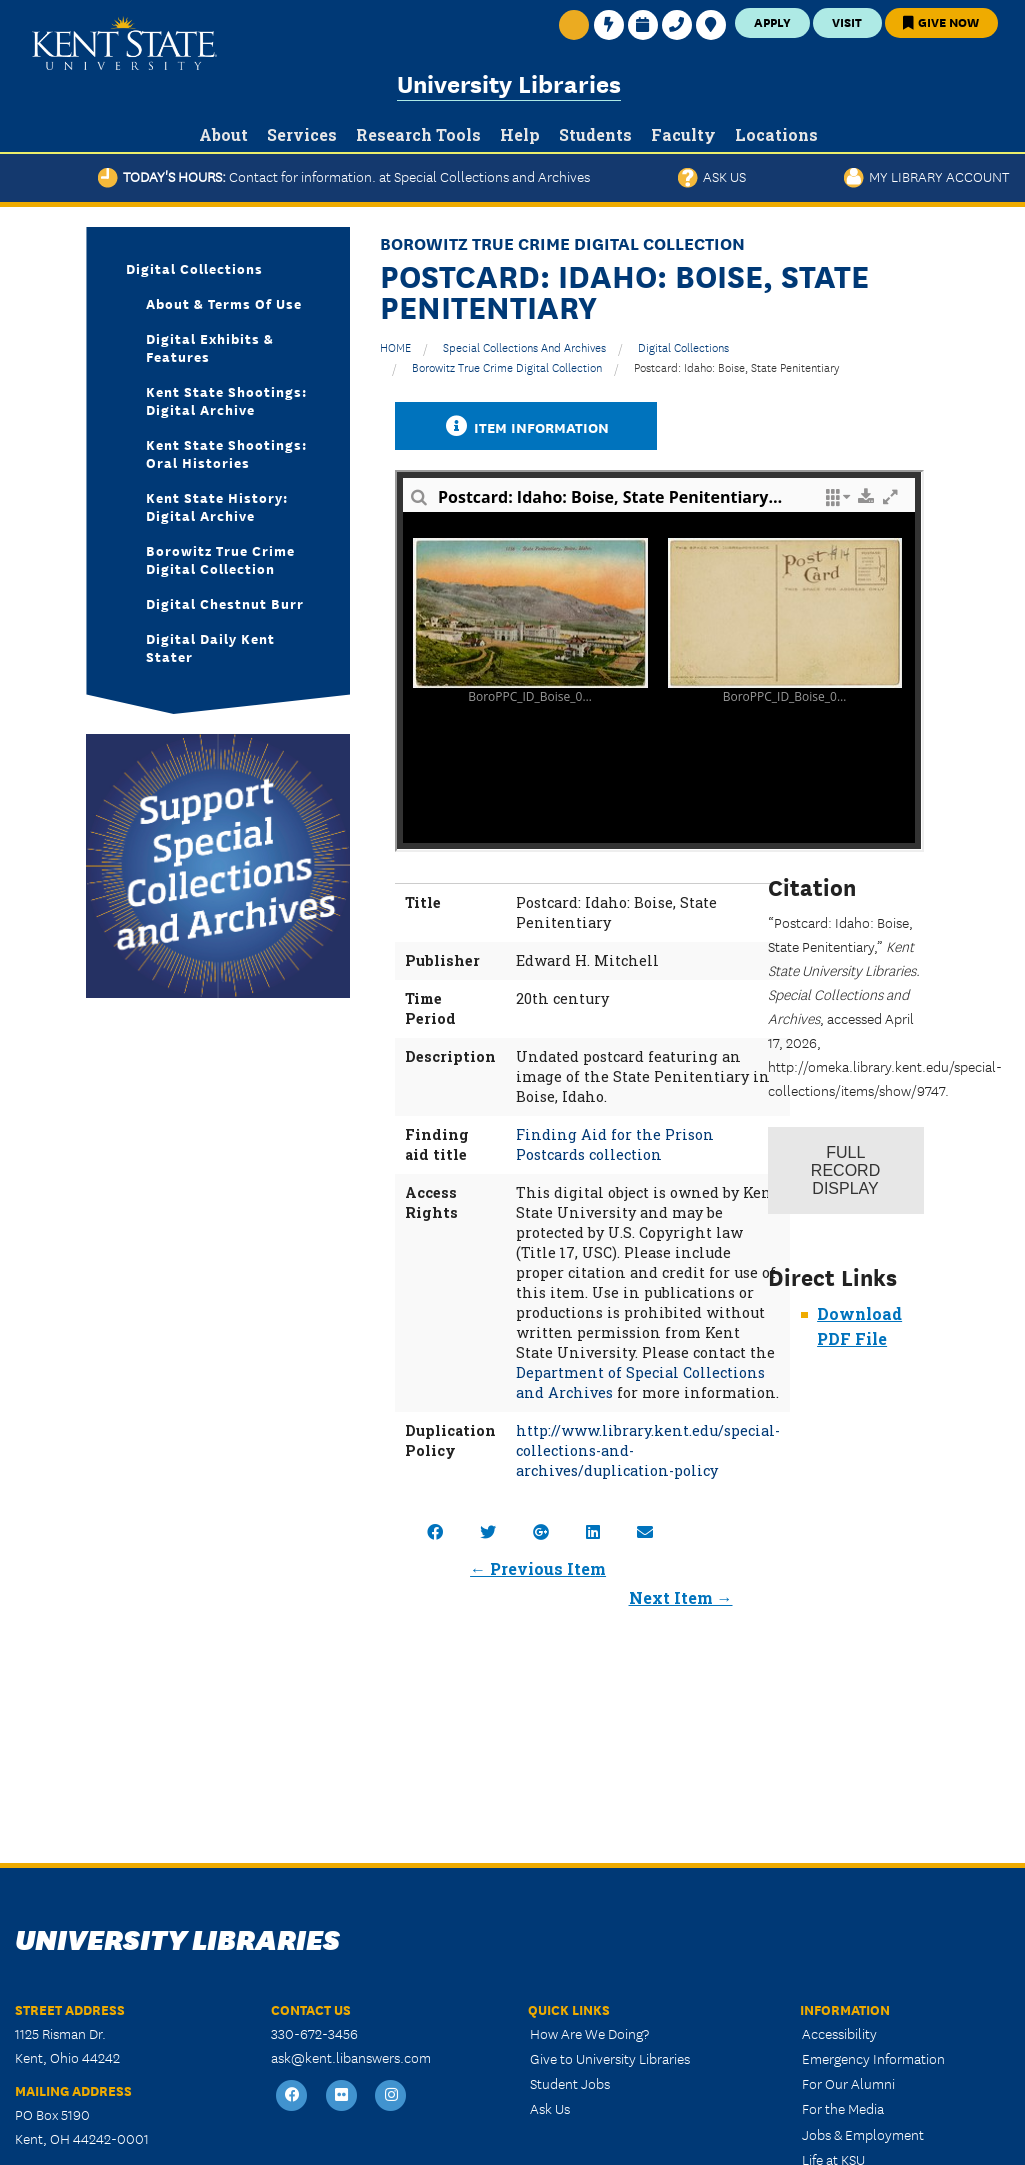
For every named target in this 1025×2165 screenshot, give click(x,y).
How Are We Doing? (589, 2033)
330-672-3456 (314, 2033)
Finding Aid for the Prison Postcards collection (615, 1144)
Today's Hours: (344, 176)
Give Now (941, 21)
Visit (847, 21)
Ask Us (712, 176)
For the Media (843, 2108)
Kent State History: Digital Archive (217, 506)
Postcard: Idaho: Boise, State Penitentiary (736, 366)
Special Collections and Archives (524, 346)
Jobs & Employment (863, 2134)
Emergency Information (873, 2058)
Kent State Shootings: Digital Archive (226, 400)
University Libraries (509, 82)
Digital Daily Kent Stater (210, 647)
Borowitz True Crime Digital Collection (507, 366)
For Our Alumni (848, 2083)
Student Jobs (570, 2083)
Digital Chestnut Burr (225, 603)
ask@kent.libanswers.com (351, 2057)
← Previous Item (538, 1568)
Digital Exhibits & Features (210, 347)
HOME (395, 346)
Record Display (845, 1170)
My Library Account (926, 176)
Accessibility (839, 2033)
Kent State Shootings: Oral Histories (226, 453)
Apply (772, 21)
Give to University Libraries (610, 2058)
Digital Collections (683, 346)
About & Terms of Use (224, 303)
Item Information (526, 426)
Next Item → (681, 1597)
